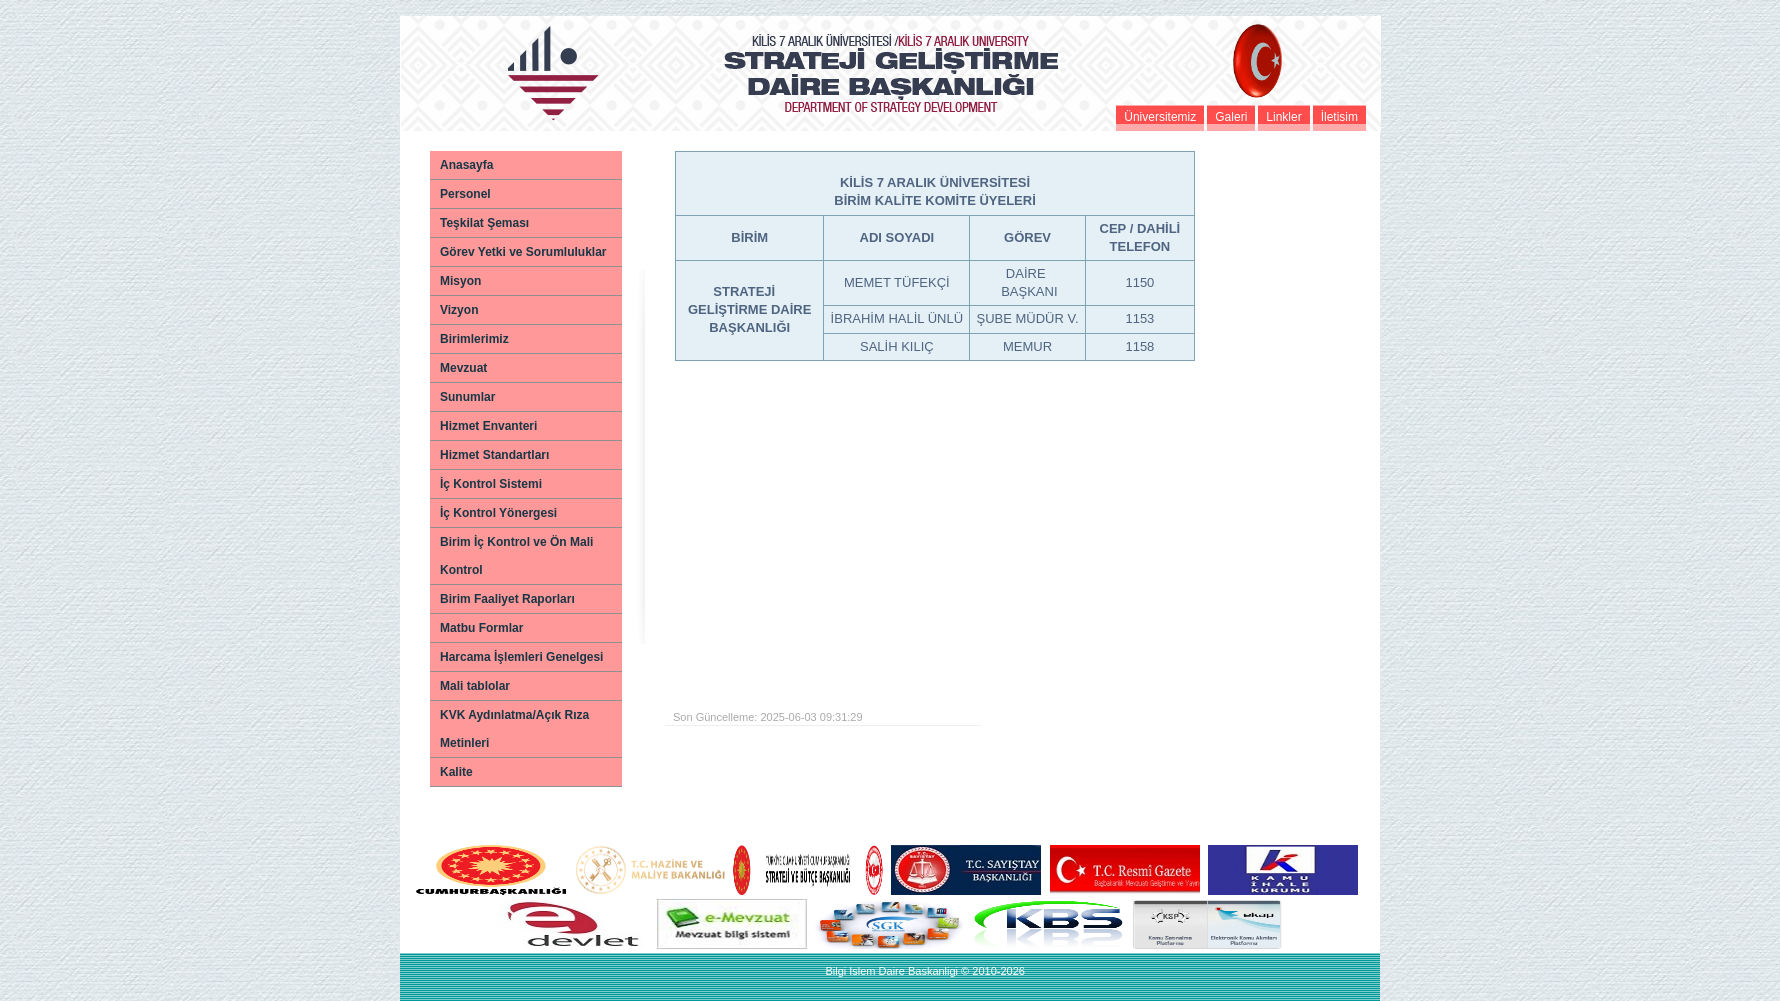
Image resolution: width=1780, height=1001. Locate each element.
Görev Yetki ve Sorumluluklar (523, 252)
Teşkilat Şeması (484, 223)
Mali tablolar (475, 686)
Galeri (1231, 117)
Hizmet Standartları (494, 455)
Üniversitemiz (1160, 117)
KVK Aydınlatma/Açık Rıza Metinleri (514, 729)
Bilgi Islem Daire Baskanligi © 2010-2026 (924, 971)
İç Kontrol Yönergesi (498, 513)
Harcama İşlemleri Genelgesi (521, 657)
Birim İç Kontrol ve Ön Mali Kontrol (516, 556)
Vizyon (459, 310)
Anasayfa (466, 165)
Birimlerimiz (474, 339)
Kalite (456, 772)
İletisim (1339, 117)
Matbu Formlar (481, 628)
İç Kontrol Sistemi (491, 484)
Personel (465, 194)
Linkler (1283, 117)
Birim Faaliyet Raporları (507, 599)
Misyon (460, 281)
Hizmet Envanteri (488, 426)
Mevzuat (463, 368)
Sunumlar (467, 397)
